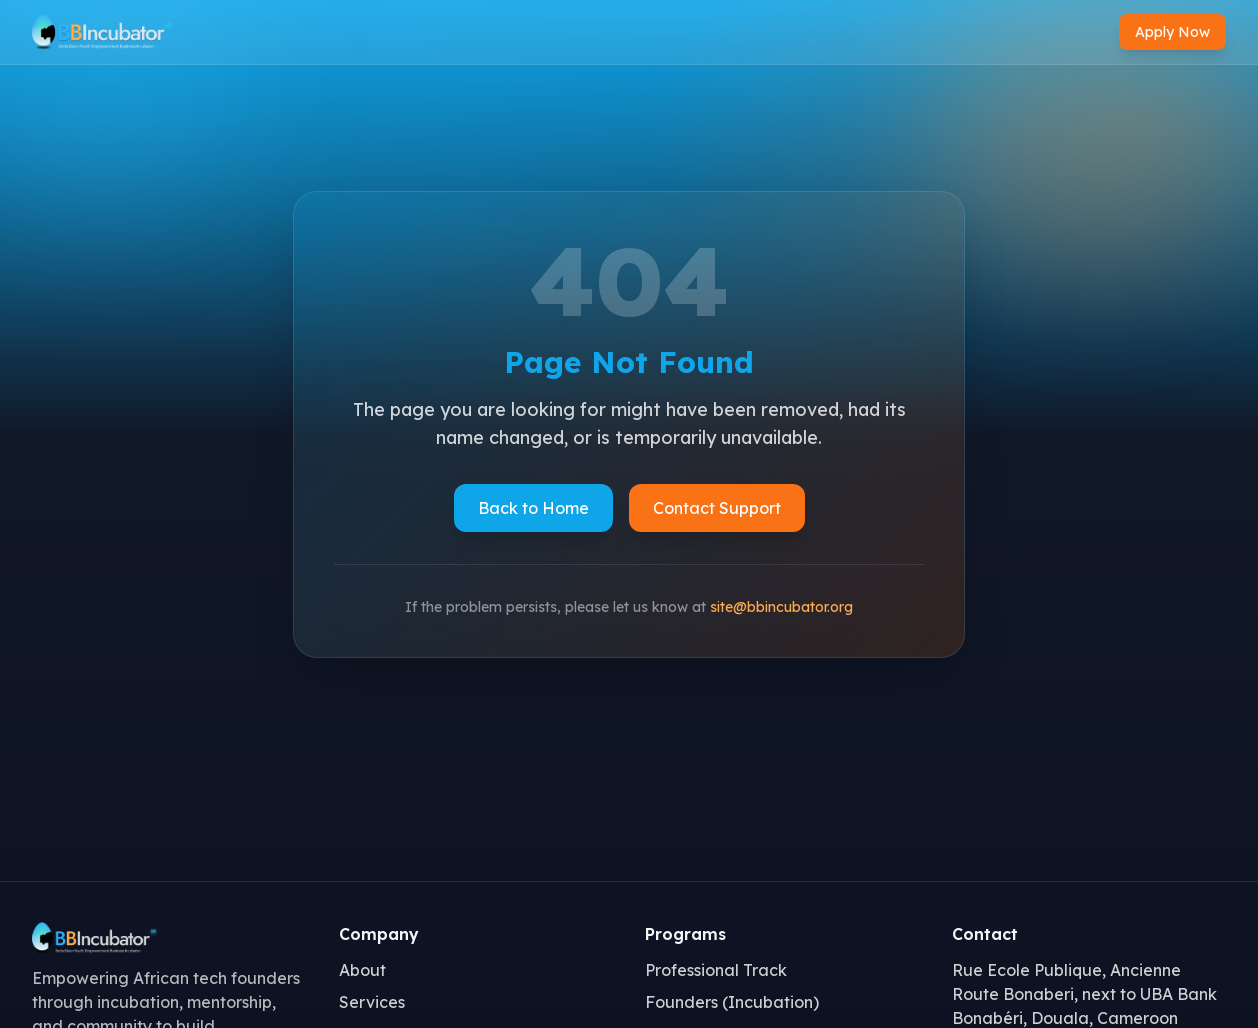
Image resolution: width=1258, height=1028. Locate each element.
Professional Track (716, 970)
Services (372, 1002)
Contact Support (717, 508)
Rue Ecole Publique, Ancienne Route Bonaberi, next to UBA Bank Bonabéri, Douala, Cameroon (1084, 994)
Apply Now (1172, 32)
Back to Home (533, 508)
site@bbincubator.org (781, 607)
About (362, 970)
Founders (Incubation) (732, 1002)
